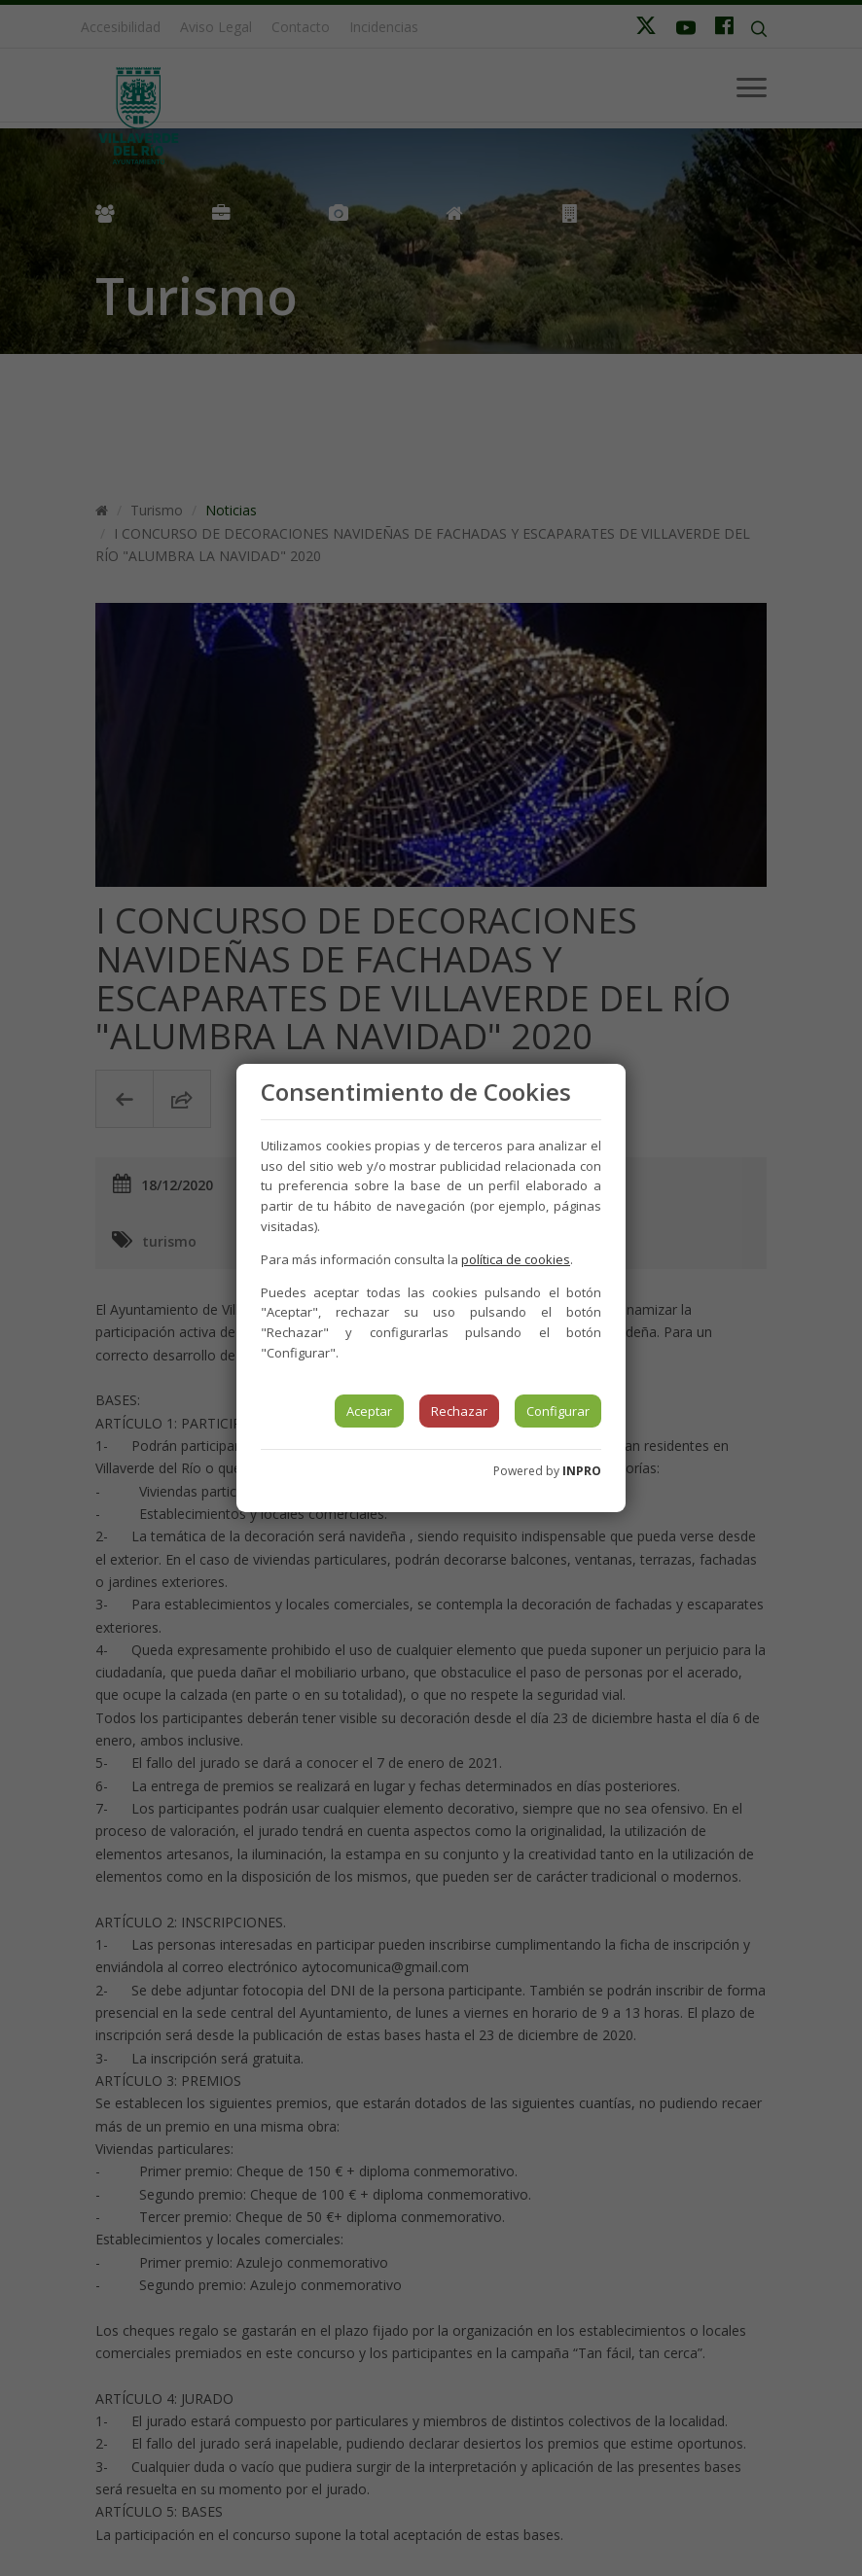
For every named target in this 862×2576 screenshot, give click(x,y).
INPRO (581, 1471)
